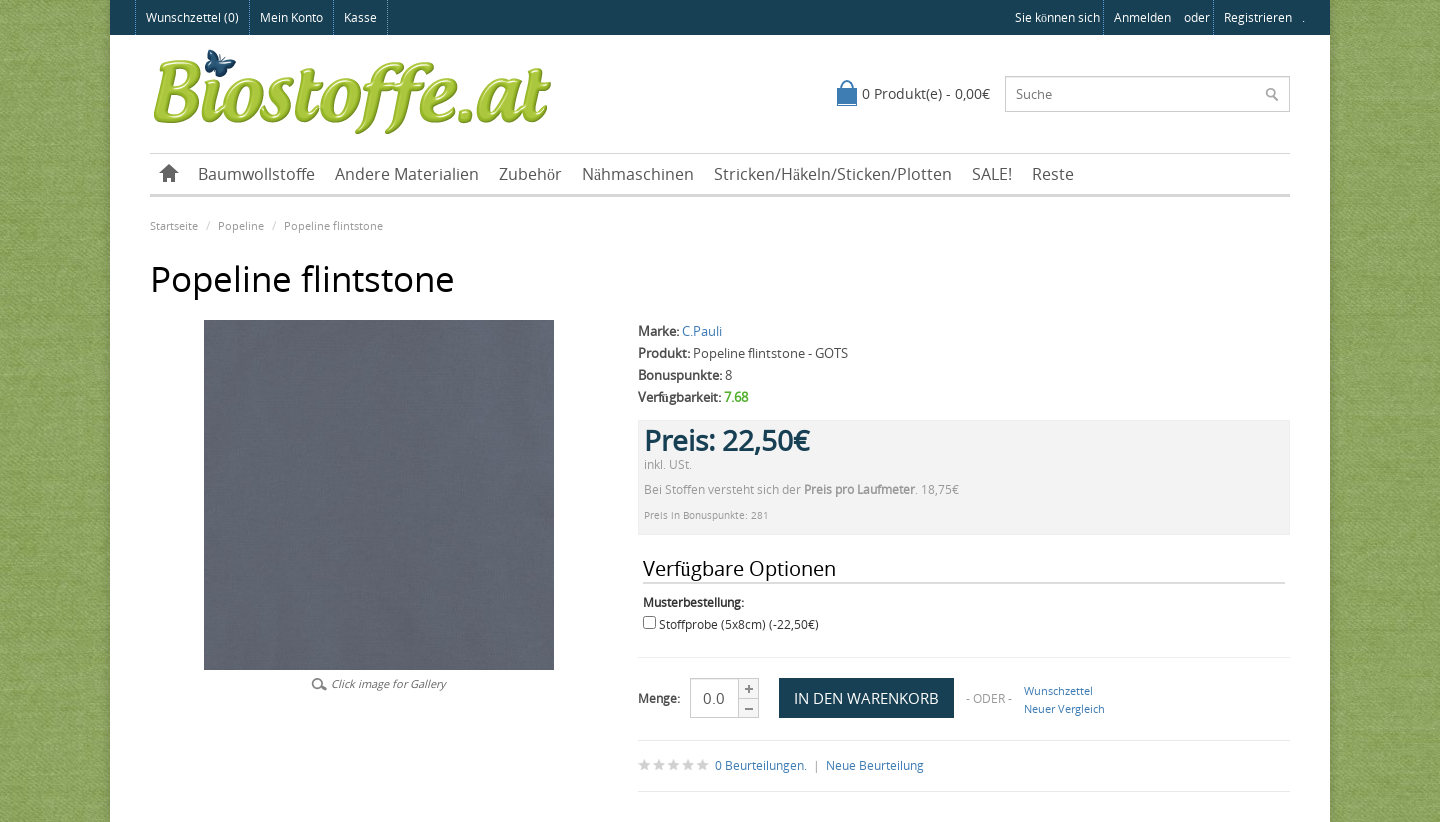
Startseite (174, 225)
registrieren (1258, 17)
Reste (1053, 174)
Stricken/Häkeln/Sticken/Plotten (833, 174)
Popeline (241, 225)
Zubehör (530, 174)
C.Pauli (702, 331)
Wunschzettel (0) (192, 17)
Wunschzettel (1058, 690)
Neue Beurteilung (875, 765)
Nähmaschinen (638, 174)
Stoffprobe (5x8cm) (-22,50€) (739, 624)
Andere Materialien (407, 174)
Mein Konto (291, 17)
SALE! (992, 174)
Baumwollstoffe (256, 174)
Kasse (360, 17)
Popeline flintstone (333, 225)
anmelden (1142, 17)
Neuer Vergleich (1064, 708)
